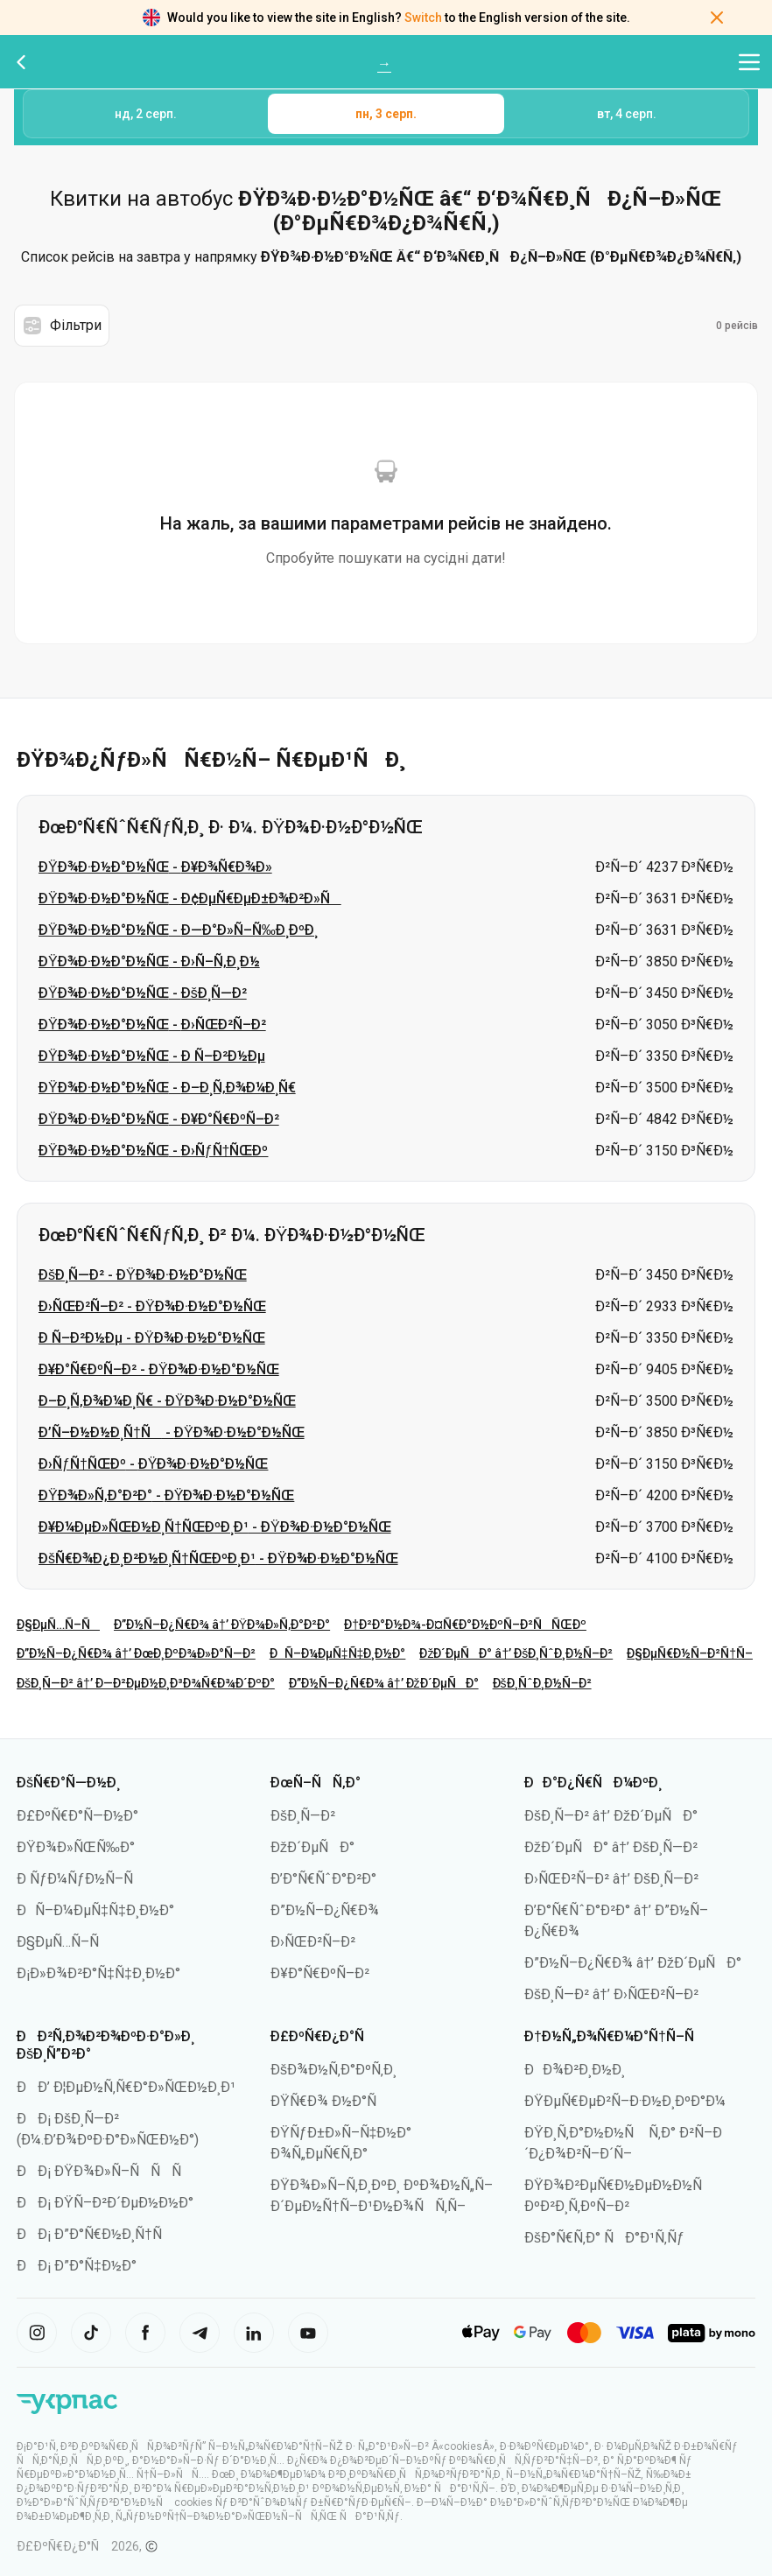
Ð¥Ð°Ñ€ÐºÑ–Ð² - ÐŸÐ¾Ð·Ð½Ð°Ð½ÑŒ (159, 1369)
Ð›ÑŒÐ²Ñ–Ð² (312, 1942)
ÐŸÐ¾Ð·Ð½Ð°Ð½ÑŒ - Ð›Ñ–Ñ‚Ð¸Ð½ (149, 961)
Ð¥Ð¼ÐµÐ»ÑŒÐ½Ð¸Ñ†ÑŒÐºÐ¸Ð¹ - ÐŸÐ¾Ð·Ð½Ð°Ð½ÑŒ (215, 1527)
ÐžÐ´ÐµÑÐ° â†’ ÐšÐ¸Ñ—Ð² (611, 1847)
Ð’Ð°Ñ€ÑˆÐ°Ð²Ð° (323, 1879)
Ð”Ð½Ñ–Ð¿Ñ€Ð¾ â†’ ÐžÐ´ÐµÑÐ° (384, 1683)
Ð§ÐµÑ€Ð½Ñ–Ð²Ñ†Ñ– (690, 1653)
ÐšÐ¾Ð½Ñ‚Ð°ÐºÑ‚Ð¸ (333, 2069)
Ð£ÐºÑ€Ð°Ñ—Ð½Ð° (77, 1815)
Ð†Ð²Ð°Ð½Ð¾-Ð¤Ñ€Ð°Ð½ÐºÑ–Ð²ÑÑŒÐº (465, 1625)
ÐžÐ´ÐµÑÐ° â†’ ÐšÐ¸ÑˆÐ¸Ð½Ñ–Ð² (516, 1653)
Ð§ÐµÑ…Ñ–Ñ (58, 1625)
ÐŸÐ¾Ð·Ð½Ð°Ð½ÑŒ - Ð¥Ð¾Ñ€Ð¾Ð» (155, 867)
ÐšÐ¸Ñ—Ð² (302, 1815)
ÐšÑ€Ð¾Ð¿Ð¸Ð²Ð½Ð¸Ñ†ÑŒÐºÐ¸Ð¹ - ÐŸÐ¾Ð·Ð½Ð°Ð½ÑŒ (218, 1558)
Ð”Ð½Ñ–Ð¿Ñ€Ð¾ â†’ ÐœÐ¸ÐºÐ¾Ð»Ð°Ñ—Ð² (136, 1653)
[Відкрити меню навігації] (749, 62)
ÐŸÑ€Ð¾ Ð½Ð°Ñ (329, 2101)
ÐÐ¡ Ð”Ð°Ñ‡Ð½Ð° (77, 2265)
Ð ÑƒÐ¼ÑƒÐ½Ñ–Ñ (80, 1879)
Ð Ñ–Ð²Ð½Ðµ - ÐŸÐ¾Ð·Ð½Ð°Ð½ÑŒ (152, 1338)
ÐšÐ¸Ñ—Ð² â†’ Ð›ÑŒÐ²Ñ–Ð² (611, 1994)
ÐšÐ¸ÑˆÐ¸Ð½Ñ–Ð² (542, 1683)
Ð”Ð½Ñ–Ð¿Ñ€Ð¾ (324, 1910)
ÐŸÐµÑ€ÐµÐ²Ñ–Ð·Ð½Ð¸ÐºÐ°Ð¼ (625, 2101)
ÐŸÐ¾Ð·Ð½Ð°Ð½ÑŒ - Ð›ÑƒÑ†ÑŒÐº (153, 1150)
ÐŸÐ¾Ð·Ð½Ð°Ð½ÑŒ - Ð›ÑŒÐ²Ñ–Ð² (152, 1024)
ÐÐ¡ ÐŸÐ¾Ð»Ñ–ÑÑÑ (105, 2171)
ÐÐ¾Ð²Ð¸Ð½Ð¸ (574, 2069)
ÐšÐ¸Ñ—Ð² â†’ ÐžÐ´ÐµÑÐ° (611, 1815)
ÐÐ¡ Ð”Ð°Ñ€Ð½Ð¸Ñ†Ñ (95, 2234)
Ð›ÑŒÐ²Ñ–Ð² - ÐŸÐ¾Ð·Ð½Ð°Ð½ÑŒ (152, 1306)
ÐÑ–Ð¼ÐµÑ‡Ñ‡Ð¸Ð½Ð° (338, 1653)
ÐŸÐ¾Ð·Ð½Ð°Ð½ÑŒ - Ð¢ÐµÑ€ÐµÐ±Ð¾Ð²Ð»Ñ (190, 898)
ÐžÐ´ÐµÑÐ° (312, 1847)
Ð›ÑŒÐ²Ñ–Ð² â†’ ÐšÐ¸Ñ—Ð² (611, 1879)
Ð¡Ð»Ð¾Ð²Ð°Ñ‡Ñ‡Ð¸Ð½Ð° (98, 1973)
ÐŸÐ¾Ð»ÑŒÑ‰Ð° (76, 1847)
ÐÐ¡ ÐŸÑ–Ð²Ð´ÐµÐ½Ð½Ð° (105, 2202)
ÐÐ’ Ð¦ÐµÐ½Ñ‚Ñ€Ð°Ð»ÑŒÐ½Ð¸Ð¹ (126, 2087)
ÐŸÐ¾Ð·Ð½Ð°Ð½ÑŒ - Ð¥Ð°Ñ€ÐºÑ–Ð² (159, 1119)
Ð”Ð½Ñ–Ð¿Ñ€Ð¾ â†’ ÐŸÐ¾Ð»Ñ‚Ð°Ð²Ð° (222, 1625)
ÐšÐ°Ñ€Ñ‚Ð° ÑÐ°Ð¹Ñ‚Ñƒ (604, 2237)
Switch (423, 18)
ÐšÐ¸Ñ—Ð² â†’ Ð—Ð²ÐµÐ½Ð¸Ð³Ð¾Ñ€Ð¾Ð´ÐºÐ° (146, 1683)
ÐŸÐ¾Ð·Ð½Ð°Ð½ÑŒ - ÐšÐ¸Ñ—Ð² (143, 993)
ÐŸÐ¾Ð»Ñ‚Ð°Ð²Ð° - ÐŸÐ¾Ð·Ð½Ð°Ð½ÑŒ (166, 1495)
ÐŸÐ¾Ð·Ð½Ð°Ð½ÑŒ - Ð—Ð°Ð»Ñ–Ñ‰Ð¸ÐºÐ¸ (178, 930)
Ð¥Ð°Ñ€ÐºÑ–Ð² (319, 1973)
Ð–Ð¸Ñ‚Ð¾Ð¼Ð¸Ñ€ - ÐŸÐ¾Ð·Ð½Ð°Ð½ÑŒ (167, 1401)
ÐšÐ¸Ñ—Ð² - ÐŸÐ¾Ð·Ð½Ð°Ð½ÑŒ (143, 1275)
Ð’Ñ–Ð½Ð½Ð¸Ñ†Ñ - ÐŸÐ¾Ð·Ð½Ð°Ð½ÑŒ (172, 1432)
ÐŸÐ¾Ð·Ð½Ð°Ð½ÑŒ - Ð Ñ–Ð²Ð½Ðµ (152, 1056)
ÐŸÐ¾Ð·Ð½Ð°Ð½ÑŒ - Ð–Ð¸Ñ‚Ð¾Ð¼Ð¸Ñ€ (167, 1087)
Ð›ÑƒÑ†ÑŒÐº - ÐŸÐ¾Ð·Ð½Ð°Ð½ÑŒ (153, 1464)
